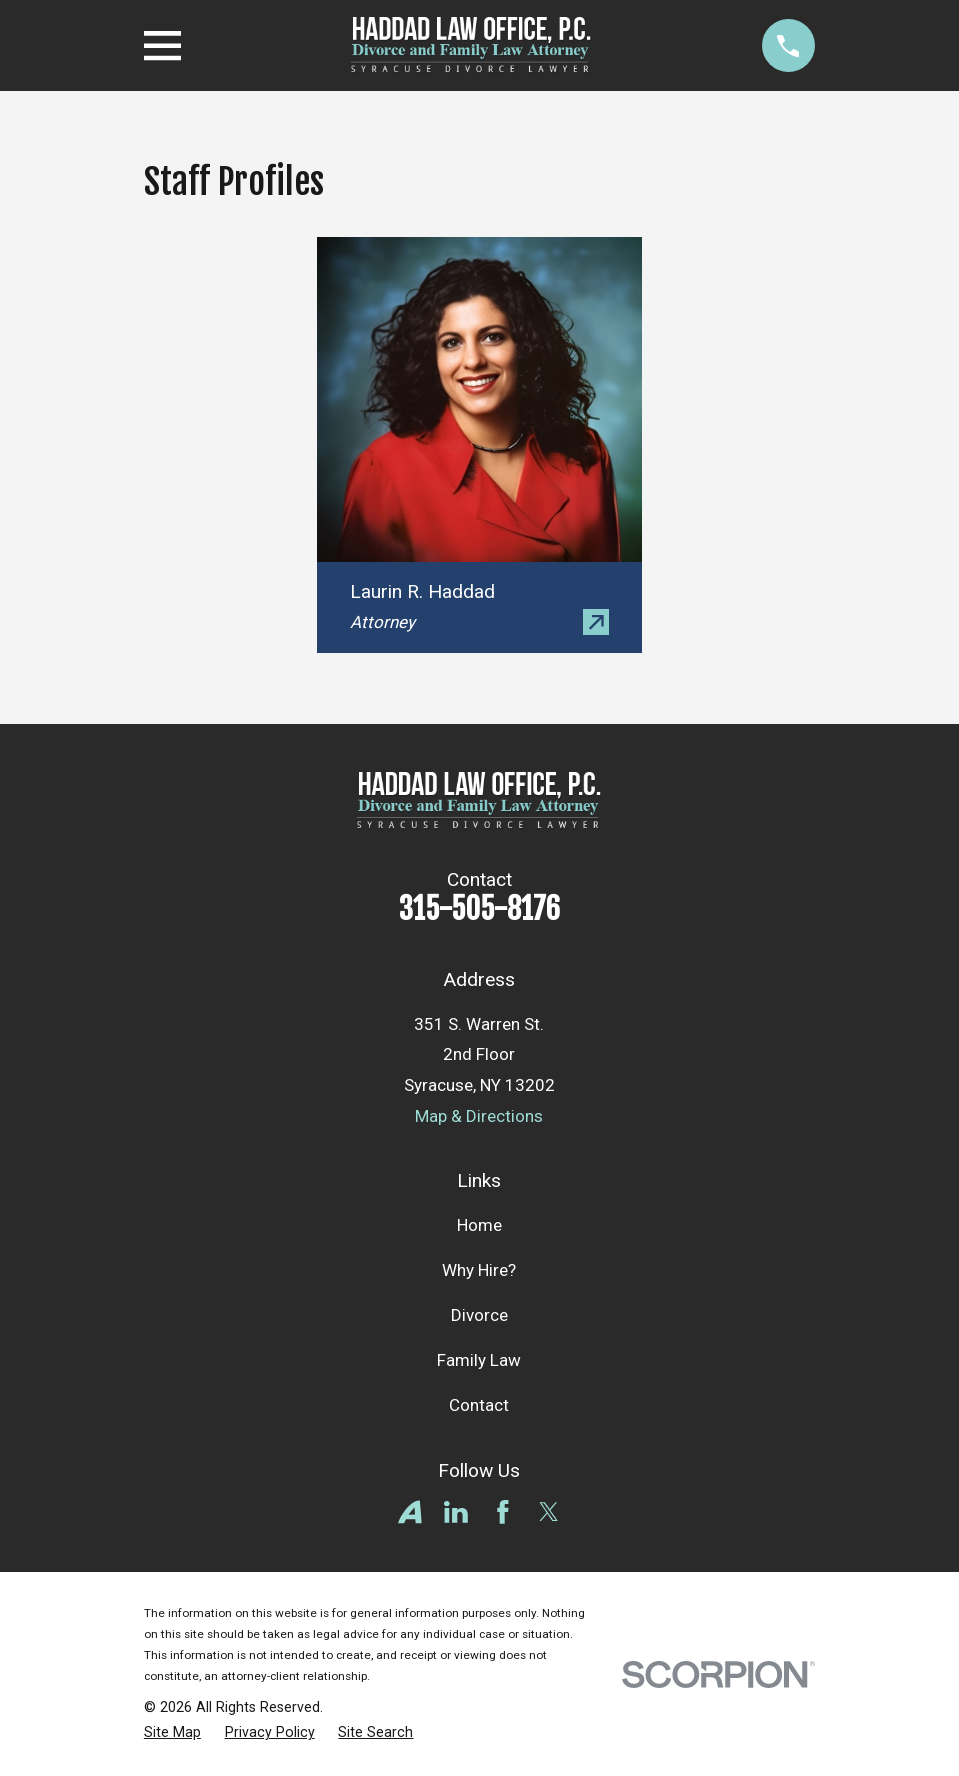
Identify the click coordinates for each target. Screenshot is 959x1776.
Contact (479, 1405)
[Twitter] (549, 1512)
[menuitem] (172, 1733)
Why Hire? (479, 1270)
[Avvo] (410, 1512)
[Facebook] (503, 1512)
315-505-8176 (479, 909)
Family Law (479, 1360)
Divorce (479, 1315)
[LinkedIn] (456, 1512)
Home (479, 1225)
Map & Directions (479, 1116)
